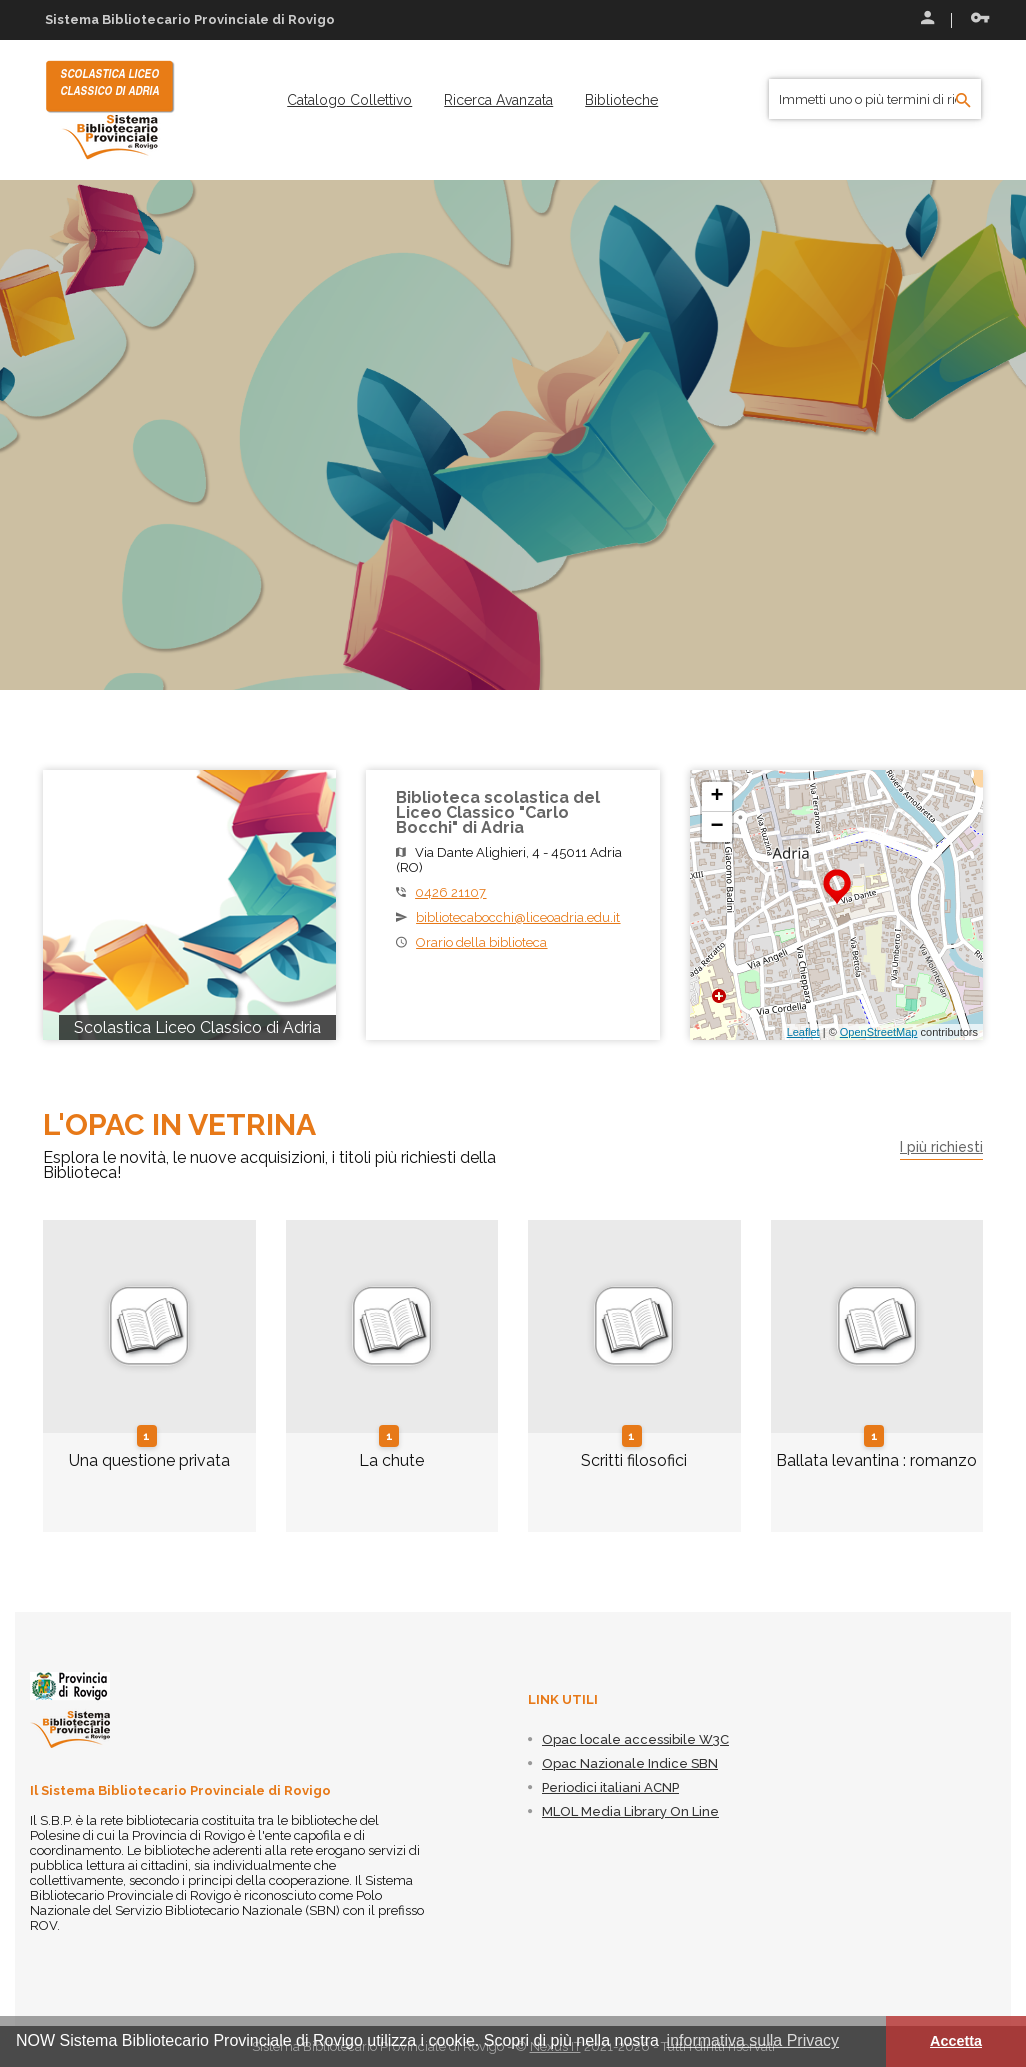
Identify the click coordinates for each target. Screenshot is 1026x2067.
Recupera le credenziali (980, 18)
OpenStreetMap (879, 1032)
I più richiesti (941, 1147)
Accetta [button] (956, 2041)
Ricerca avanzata (498, 100)
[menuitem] (349, 100)
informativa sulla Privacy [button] (753, 2040)
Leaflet (803, 1032)
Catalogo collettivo (349, 100)
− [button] (717, 827)
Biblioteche (621, 100)
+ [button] (717, 797)
